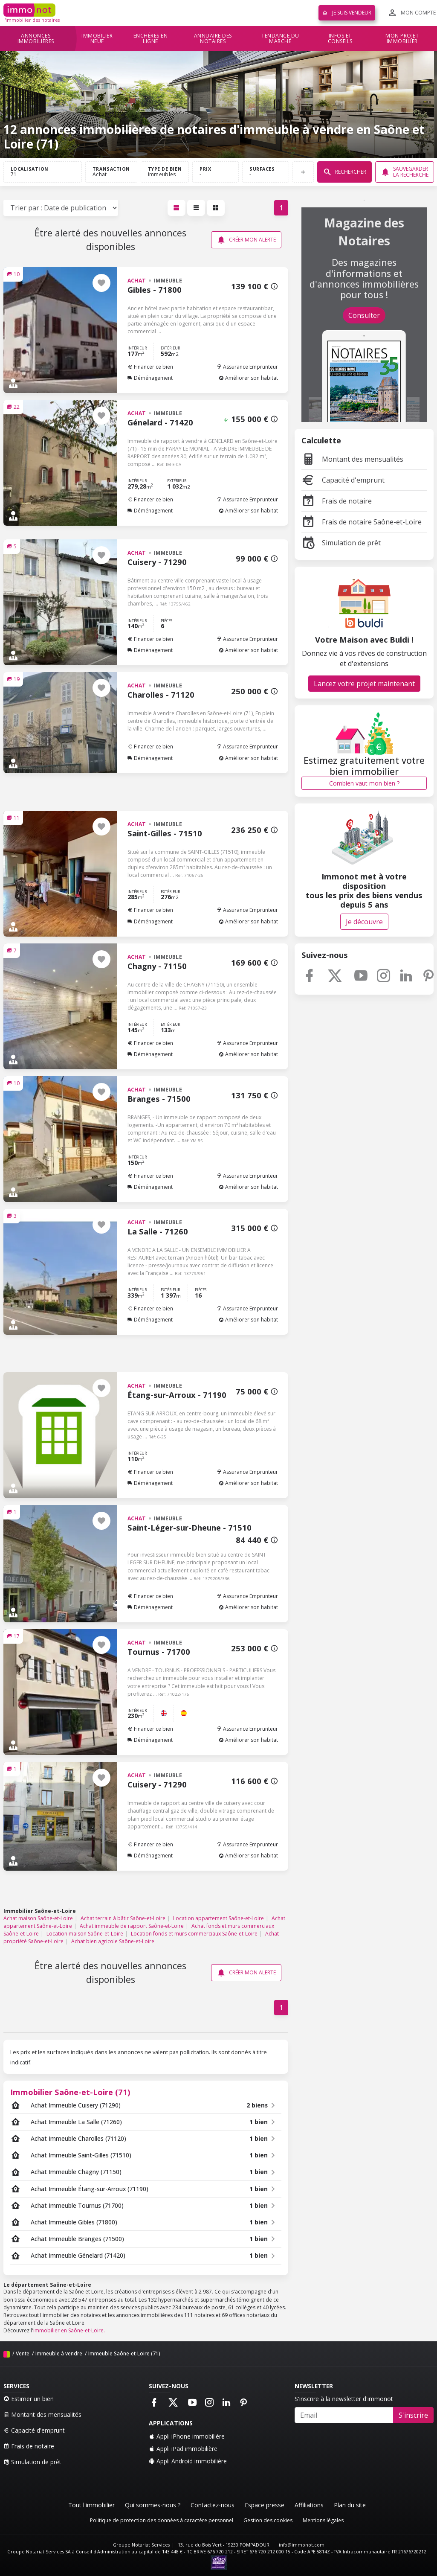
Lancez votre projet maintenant (364, 683)
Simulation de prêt (341, 543)
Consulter (364, 315)
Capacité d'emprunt (343, 480)
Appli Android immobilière (188, 2461)
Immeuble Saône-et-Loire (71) (124, 2353)
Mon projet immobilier (402, 38)
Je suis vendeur (346, 12)
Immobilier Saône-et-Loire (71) (70, 2092)
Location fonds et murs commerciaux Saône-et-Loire (194, 1933)
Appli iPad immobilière (183, 2449)
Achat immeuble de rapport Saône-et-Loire (132, 1926)
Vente (22, 2353)
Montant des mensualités (352, 459)
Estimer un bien (28, 2399)
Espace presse (264, 2505)
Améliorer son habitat (248, 377)
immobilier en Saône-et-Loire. (69, 2330)
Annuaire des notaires (213, 38)
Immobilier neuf (97, 38)
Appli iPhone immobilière (187, 2436)
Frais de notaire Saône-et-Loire (361, 522)
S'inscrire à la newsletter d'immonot (344, 2399)
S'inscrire (413, 2415)
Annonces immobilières (35, 38)
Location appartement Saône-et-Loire (218, 1918)
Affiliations (309, 2505)
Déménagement (150, 377)
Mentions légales (323, 2520)
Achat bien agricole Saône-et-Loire (112, 1941)
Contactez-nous (212, 2505)
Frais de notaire (336, 501)
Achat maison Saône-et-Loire (38, 1918)
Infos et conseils (340, 38)
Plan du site (350, 2505)
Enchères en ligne (150, 38)
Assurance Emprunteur (247, 366)
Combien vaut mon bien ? (364, 783)
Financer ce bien (150, 366)
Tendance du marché (280, 38)
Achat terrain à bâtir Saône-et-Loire (123, 1918)
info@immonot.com (301, 2545)
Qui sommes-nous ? (152, 2505)
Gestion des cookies (267, 2520)
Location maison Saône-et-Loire (84, 1933)
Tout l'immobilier (91, 2505)
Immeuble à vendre (58, 2353)
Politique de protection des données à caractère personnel (161, 2520)
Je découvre (364, 921)
